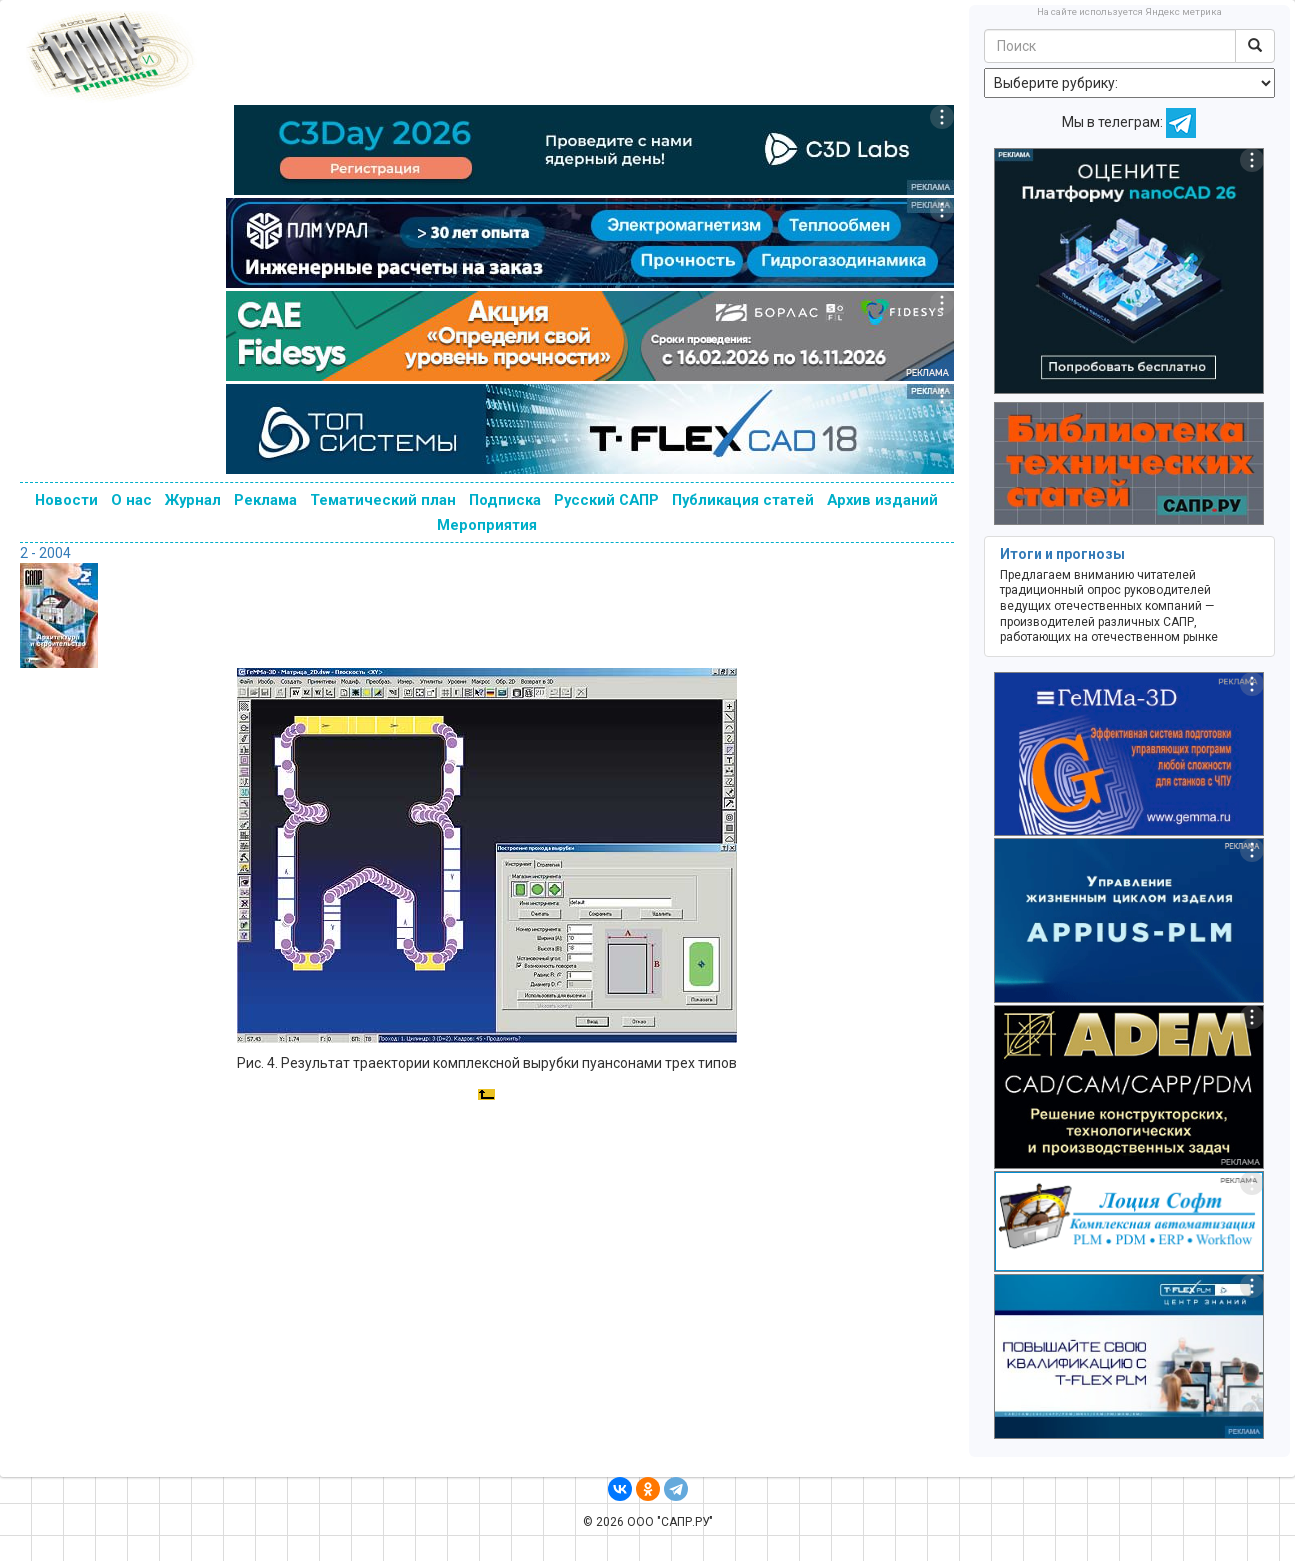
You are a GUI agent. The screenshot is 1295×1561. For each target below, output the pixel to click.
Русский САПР (606, 500)
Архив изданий (882, 500)
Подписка (505, 500)
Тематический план (383, 500)
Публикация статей (743, 500)
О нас (131, 500)
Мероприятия (487, 525)
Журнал (193, 500)
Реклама (265, 500)
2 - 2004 (45, 553)
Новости (66, 500)
